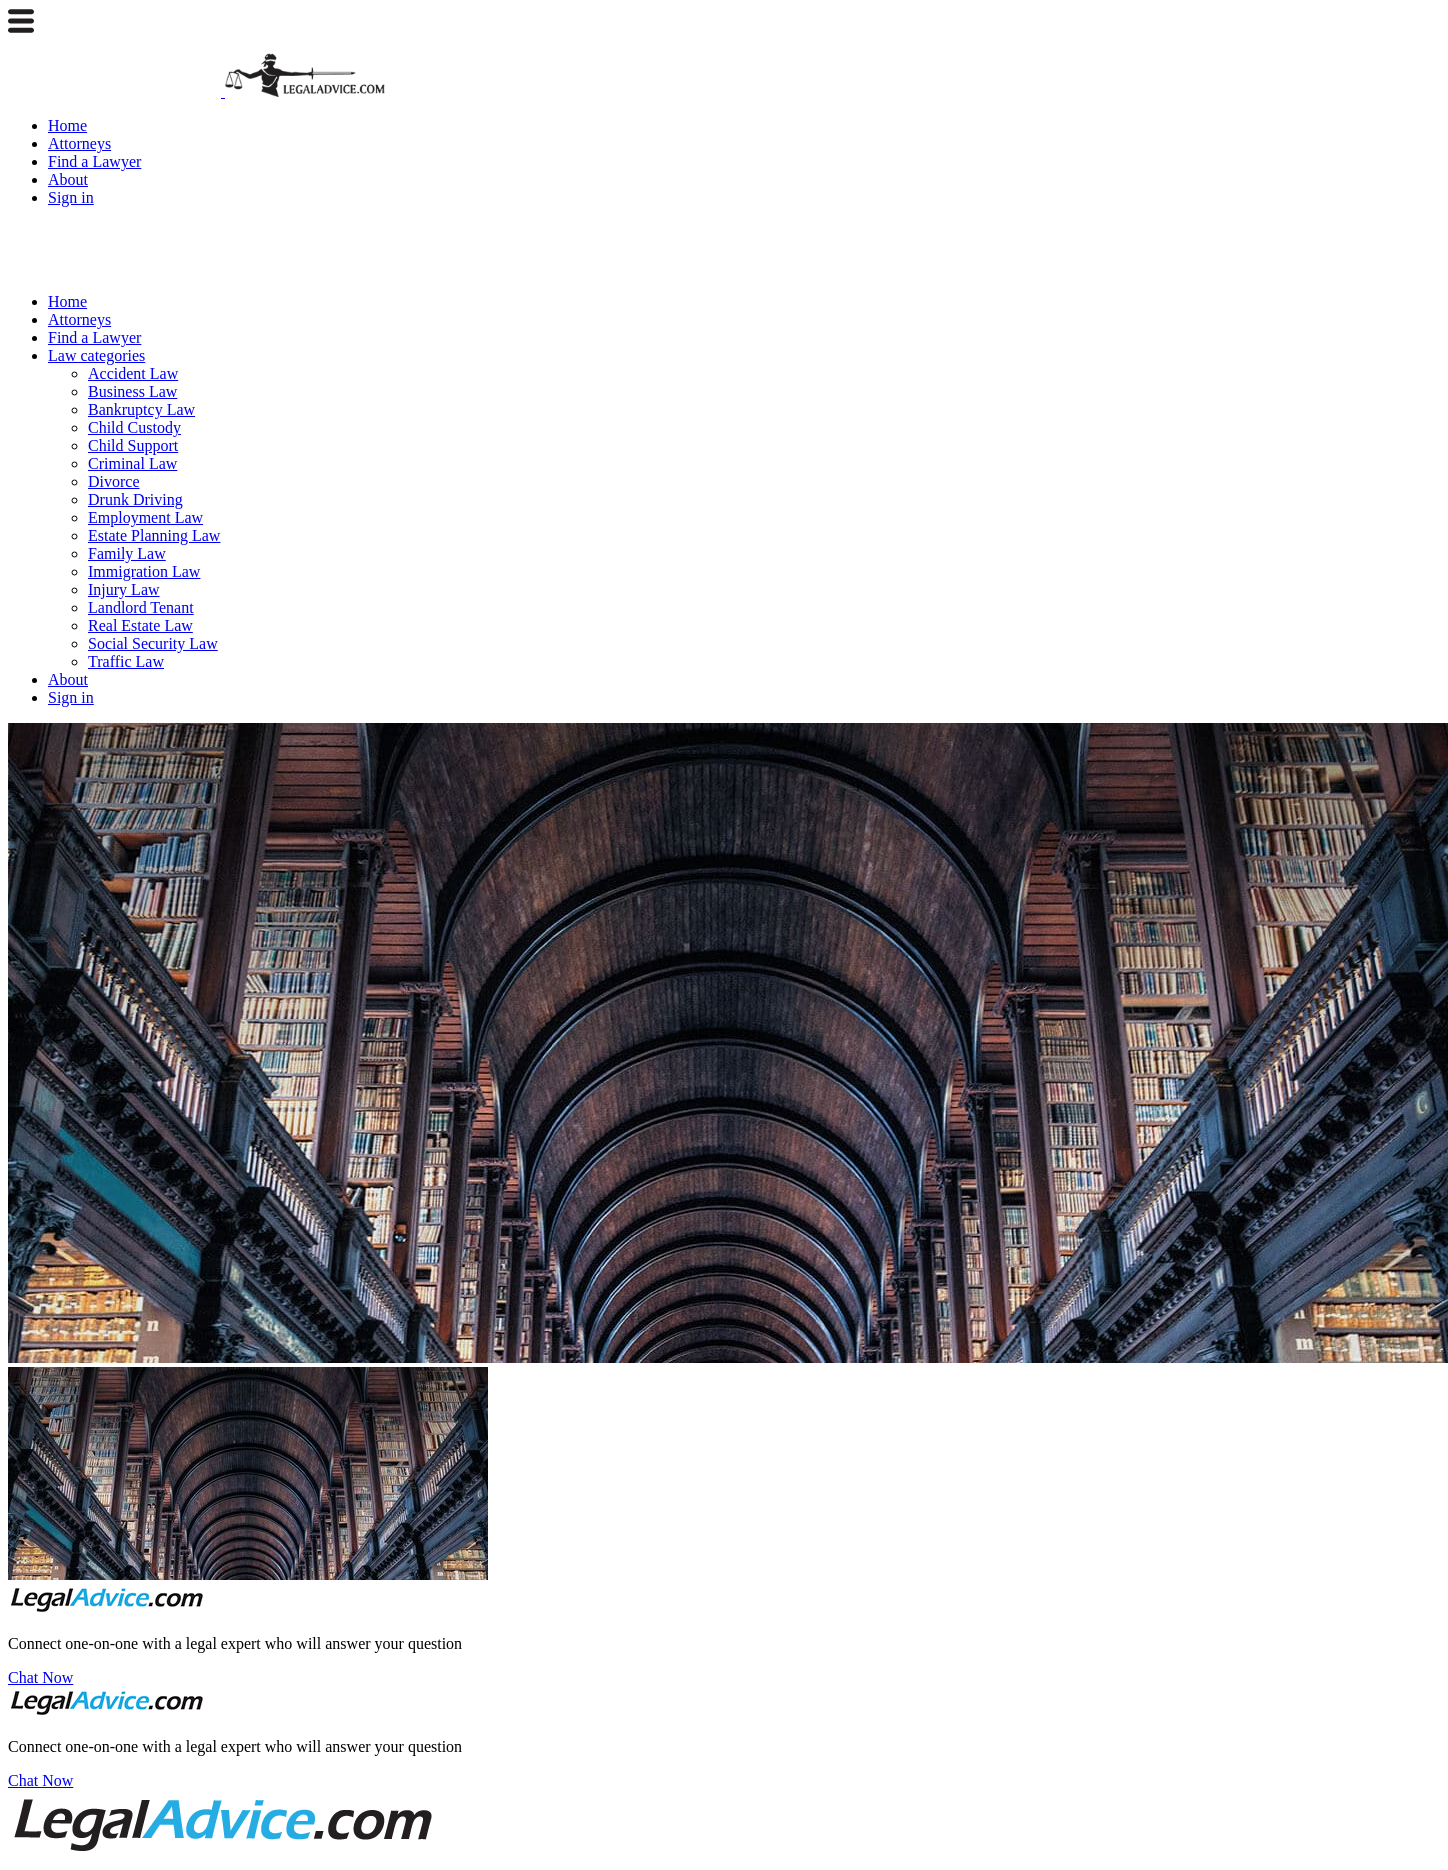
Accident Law (133, 373)
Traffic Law (126, 661)
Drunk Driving (135, 499)
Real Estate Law (140, 625)
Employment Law (145, 517)
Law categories (96, 355)
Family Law (127, 553)
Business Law (132, 391)
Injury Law (124, 589)
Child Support (133, 445)
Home (67, 125)
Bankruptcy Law (141, 409)
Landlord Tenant (141, 607)
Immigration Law (144, 571)
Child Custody (134, 427)
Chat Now (40, 1677)
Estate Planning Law (154, 535)
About (68, 179)
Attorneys (79, 143)
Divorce (114, 481)
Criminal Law (132, 463)
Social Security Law (153, 643)
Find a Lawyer (94, 161)
